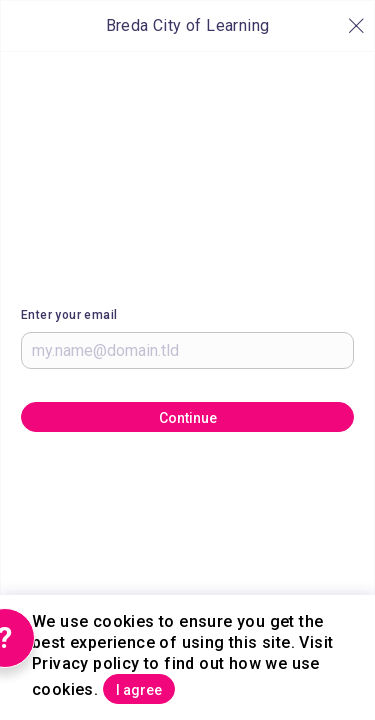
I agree (139, 690)
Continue (188, 418)
